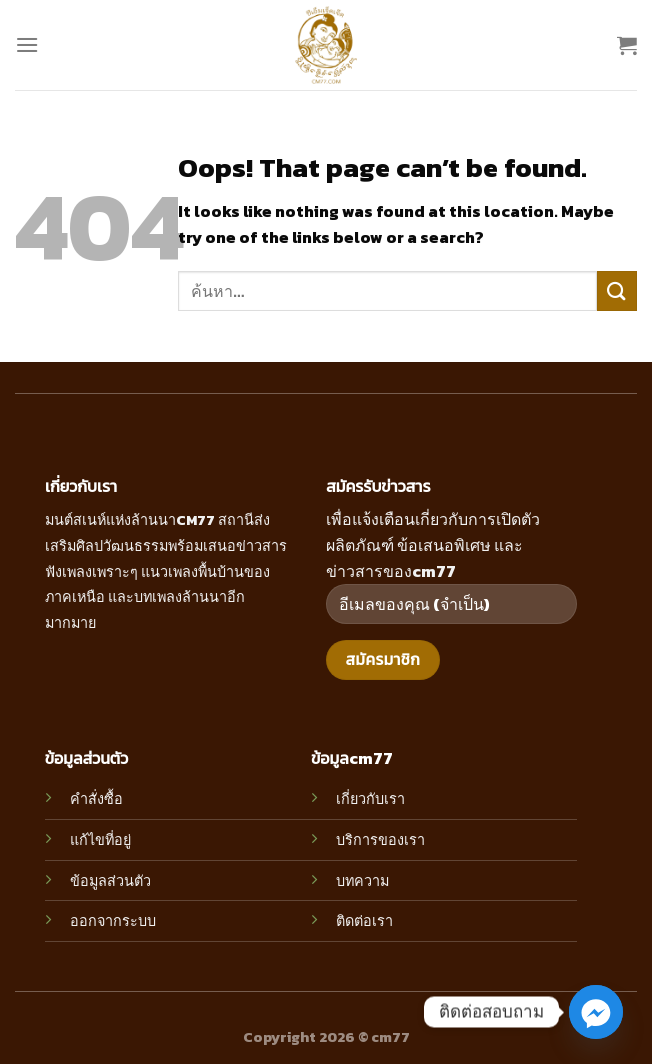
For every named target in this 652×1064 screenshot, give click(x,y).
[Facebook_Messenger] (596, 1012)
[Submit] (617, 290)
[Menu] (27, 44)
